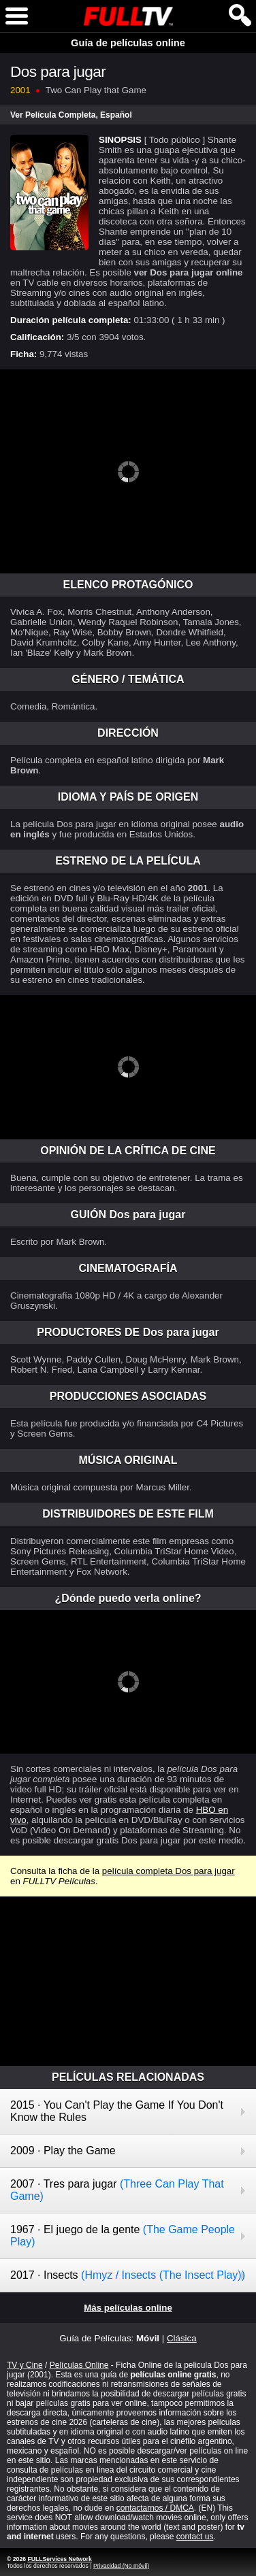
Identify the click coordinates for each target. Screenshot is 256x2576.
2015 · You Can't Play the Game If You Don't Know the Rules (116, 2111)
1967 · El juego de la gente (122, 2235)
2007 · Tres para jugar (117, 2190)
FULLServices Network (59, 2559)
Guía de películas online (128, 42)
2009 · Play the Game (63, 2150)
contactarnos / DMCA (155, 2508)
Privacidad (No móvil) (121, 2565)
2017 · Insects (127, 2275)
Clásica (182, 2338)
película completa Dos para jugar (168, 1871)
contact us (195, 2536)
